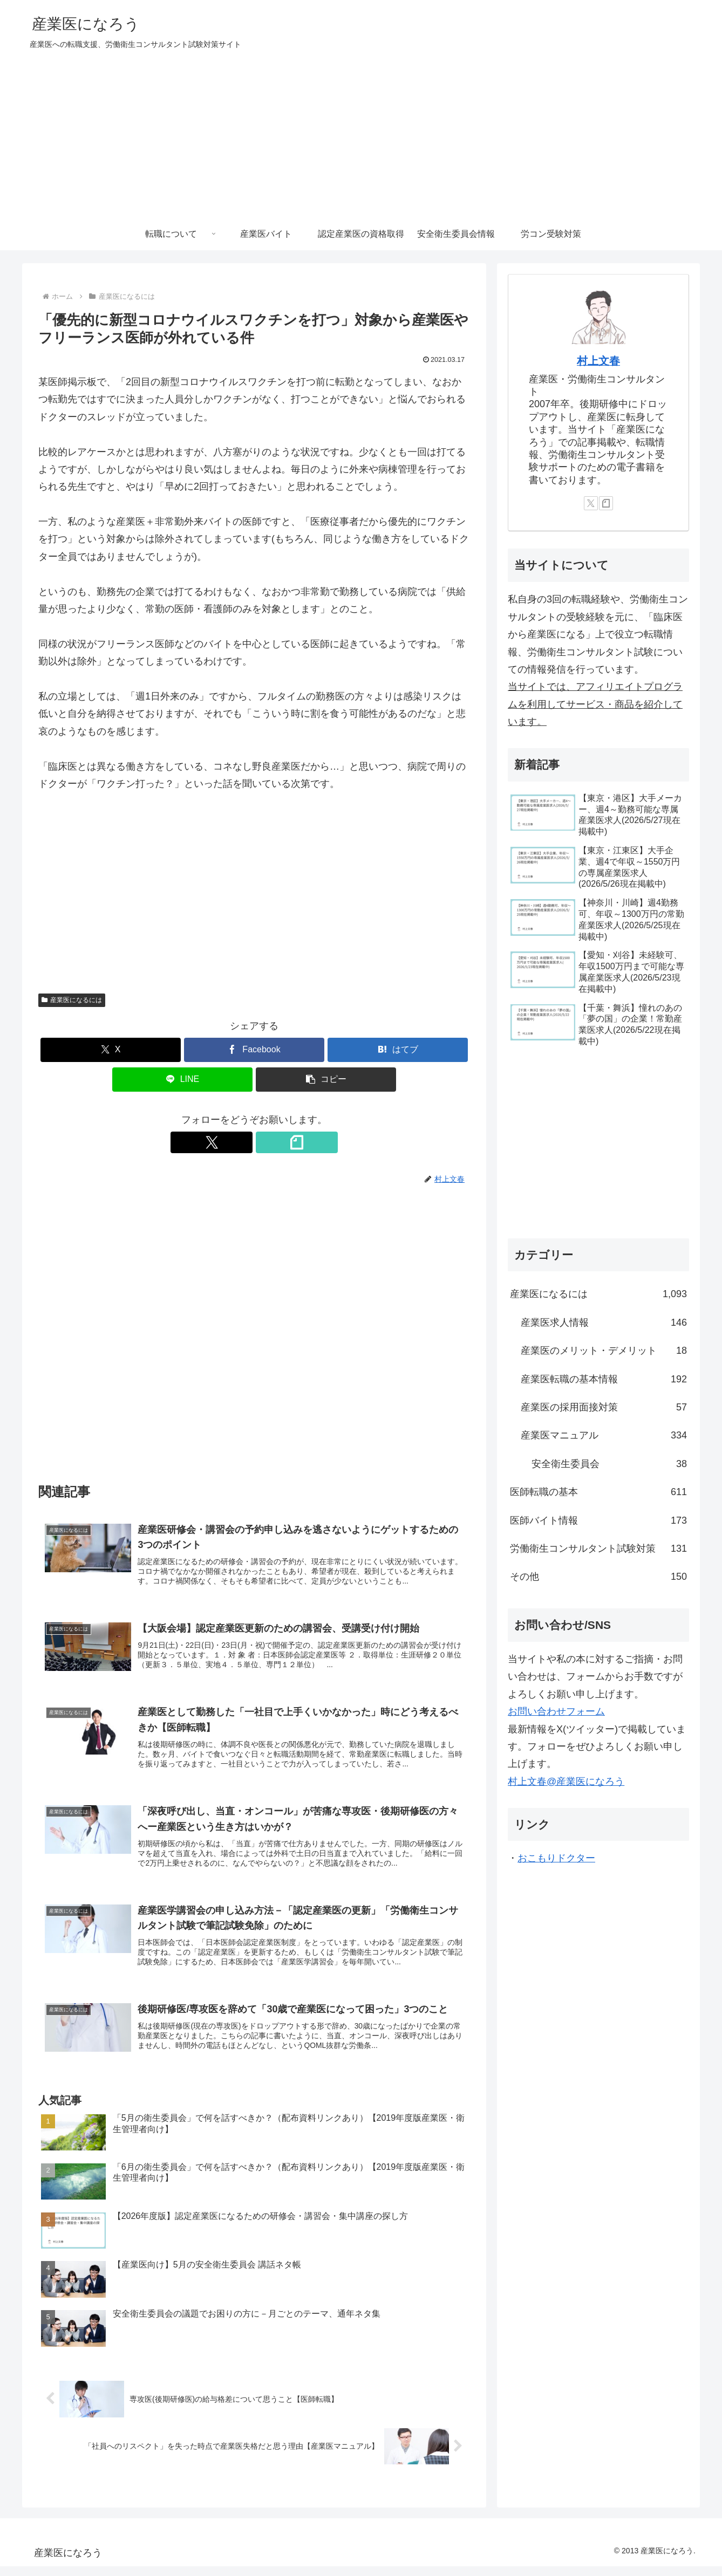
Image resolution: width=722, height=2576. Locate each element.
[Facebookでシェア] (254, 1050)
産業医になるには (72, 1000)
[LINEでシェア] (182, 1079)
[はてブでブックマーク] (398, 1050)
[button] (326, 1079)
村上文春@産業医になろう (566, 1781)
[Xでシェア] (110, 1050)
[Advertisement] (361, 137)
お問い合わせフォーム (556, 1711)
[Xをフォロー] (242, 1142)
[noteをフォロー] (266, 1142)
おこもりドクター (556, 1858)
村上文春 (598, 361)
